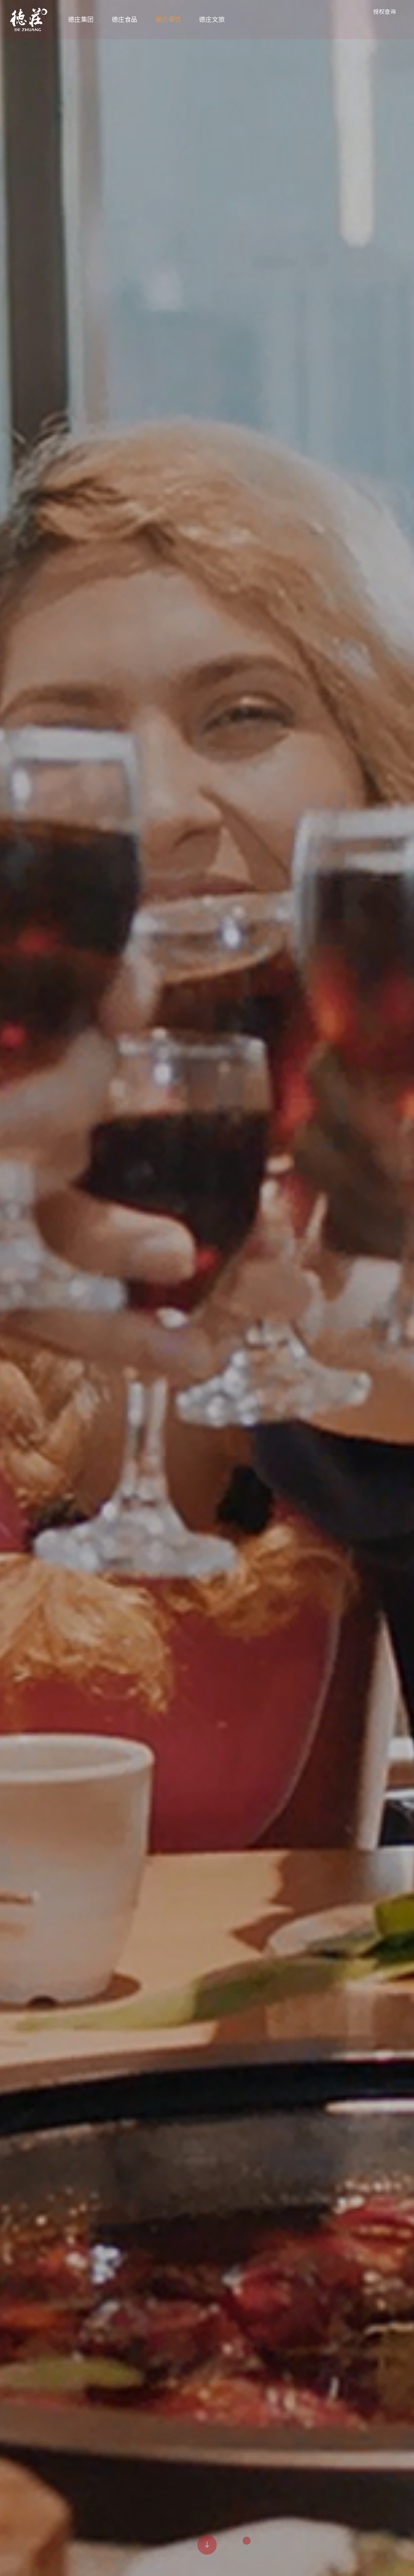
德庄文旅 (213, 20)
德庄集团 (82, 20)
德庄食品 (125, 20)
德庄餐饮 (169, 20)
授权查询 (383, 12)
